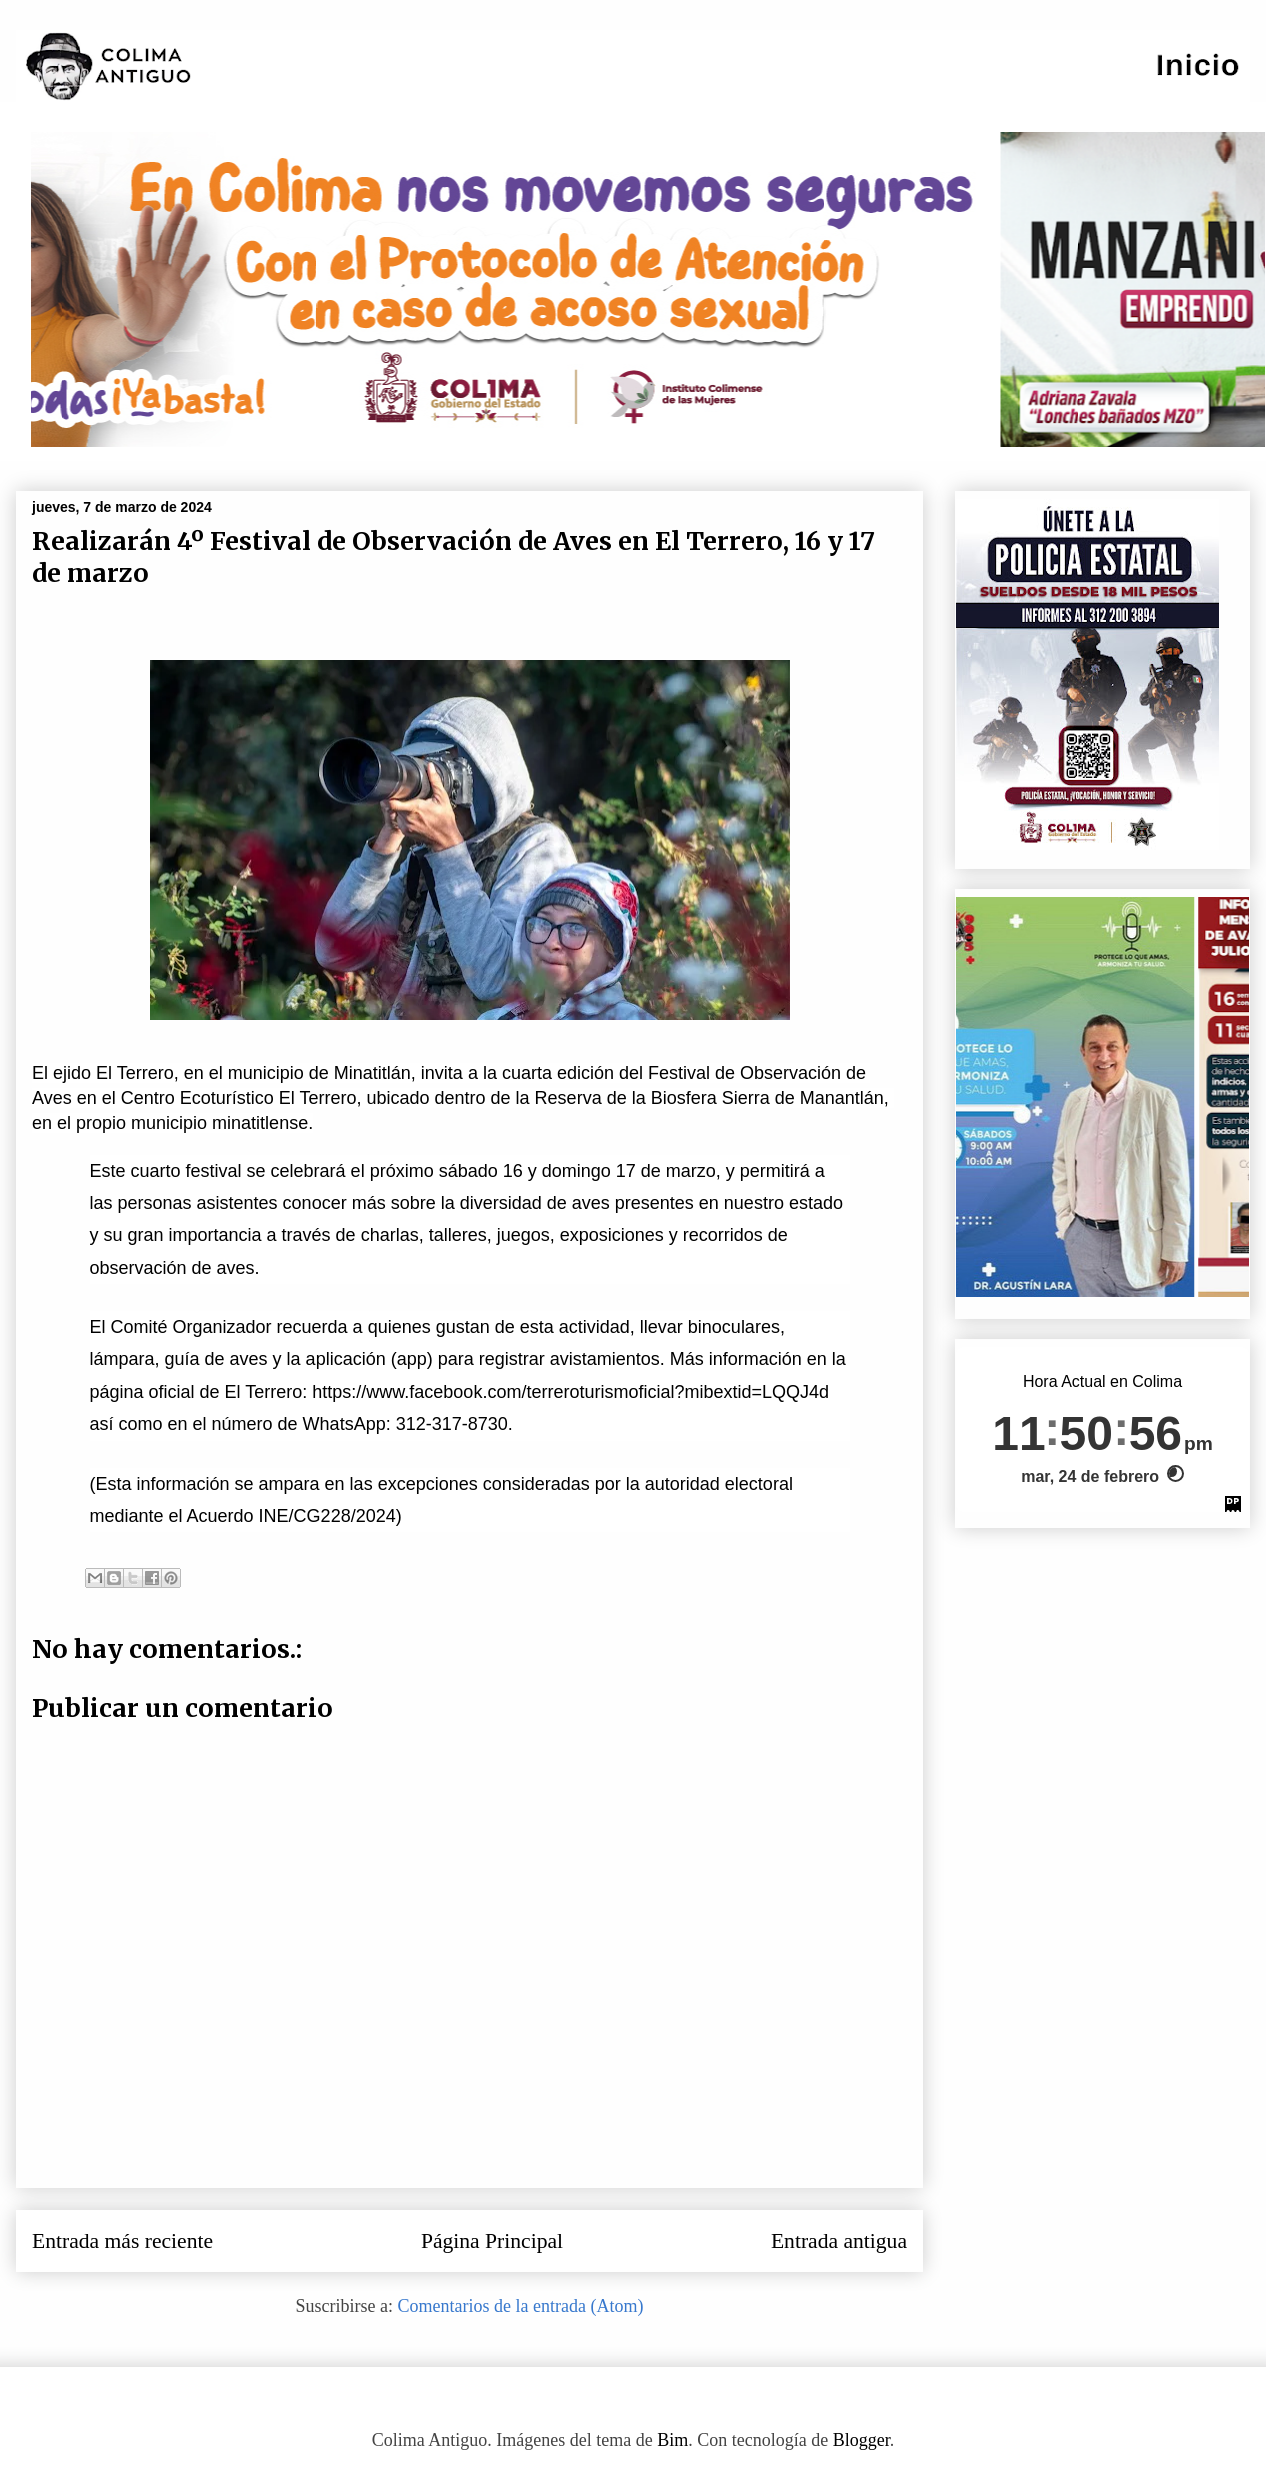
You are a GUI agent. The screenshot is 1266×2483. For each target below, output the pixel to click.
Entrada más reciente (122, 2241)
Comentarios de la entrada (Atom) (521, 2306)
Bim (672, 2440)
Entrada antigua (839, 2241)
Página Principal (492, 2241)
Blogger (861, 2440)
